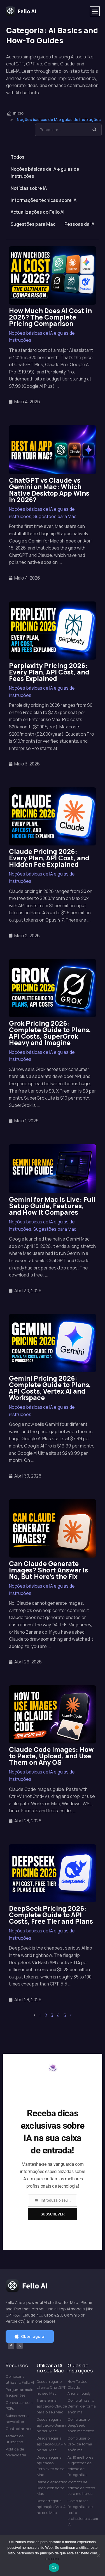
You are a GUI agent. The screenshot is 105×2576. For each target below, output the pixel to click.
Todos (17, 157)
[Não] (98, 2555)
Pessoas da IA (79, 224)
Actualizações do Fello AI (37, 212)
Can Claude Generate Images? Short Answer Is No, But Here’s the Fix (48, 1570)
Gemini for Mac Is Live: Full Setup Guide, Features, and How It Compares (52, 1206)
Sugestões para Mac (33, 224)
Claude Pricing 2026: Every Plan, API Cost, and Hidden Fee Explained (49, 858)
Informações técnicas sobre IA (43, 200)
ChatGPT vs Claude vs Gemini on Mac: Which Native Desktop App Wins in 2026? (49, 490)
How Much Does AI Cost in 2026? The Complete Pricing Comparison (50, 317)
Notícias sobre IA (29, 188)
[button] (95, 11)
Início (15, 113)
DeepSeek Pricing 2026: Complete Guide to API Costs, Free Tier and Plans (51, 1915)
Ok (54, 2568)
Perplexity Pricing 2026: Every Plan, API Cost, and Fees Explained (49, 672)
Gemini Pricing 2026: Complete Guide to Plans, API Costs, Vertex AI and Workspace (50, 1388)
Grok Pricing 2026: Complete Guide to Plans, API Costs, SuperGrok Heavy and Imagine (50, 1033)
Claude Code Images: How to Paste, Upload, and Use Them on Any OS (51, 1756)
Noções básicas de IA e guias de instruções (45, 172)
